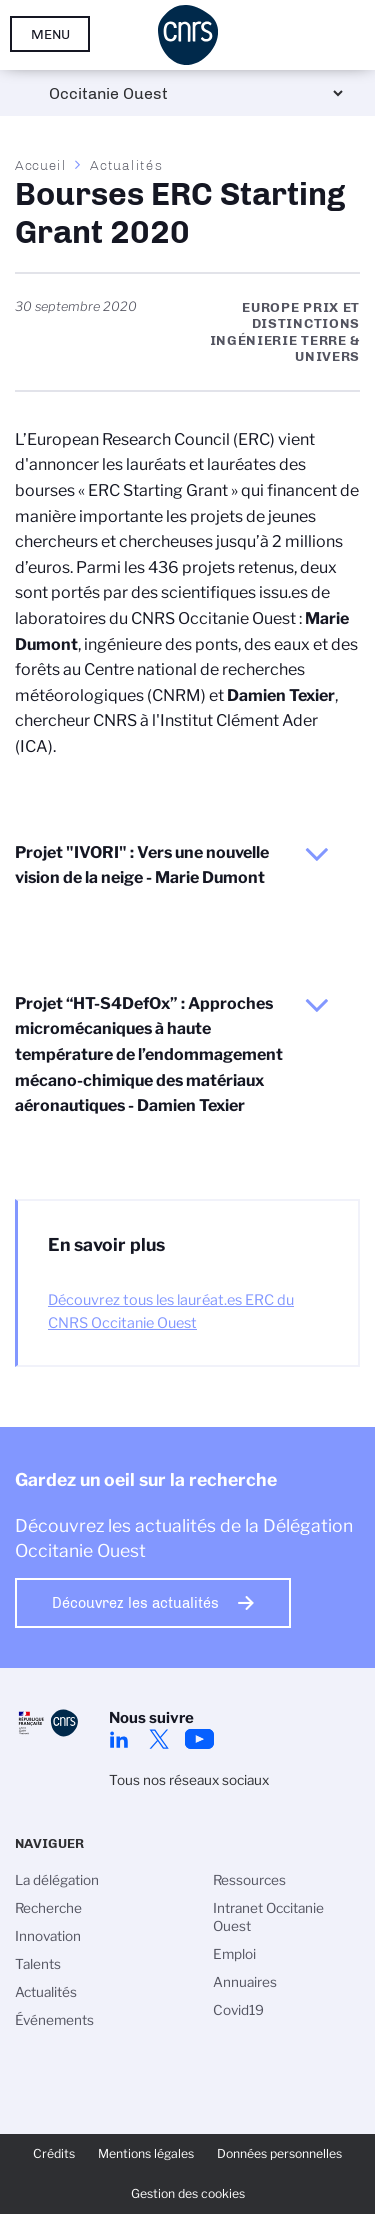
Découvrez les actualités (135, 1603)
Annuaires (245, 1982)
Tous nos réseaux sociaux (189, 1780)
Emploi (234, 1954)
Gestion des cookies (188, 2193)
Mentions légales (146, 2153)
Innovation (48, 1936)
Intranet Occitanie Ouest (268, 1917)
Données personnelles (279, 2153)
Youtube (199, 1739)
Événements (54, 2020)
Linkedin (119, 1739)
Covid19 (238, 2010)
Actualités (126, 165)
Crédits (54, 2153)
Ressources (249, 1880)
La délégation (57, 1880)
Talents (38, 1964)
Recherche (48, 1908)
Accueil (41, 165)
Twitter (159, 1739)
